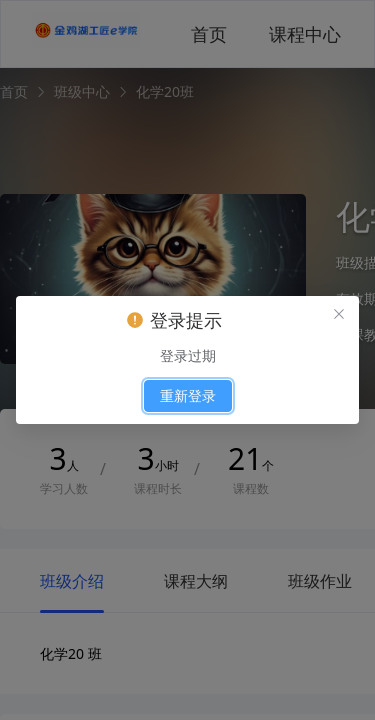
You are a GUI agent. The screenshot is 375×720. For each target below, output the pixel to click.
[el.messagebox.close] (339, 316)
